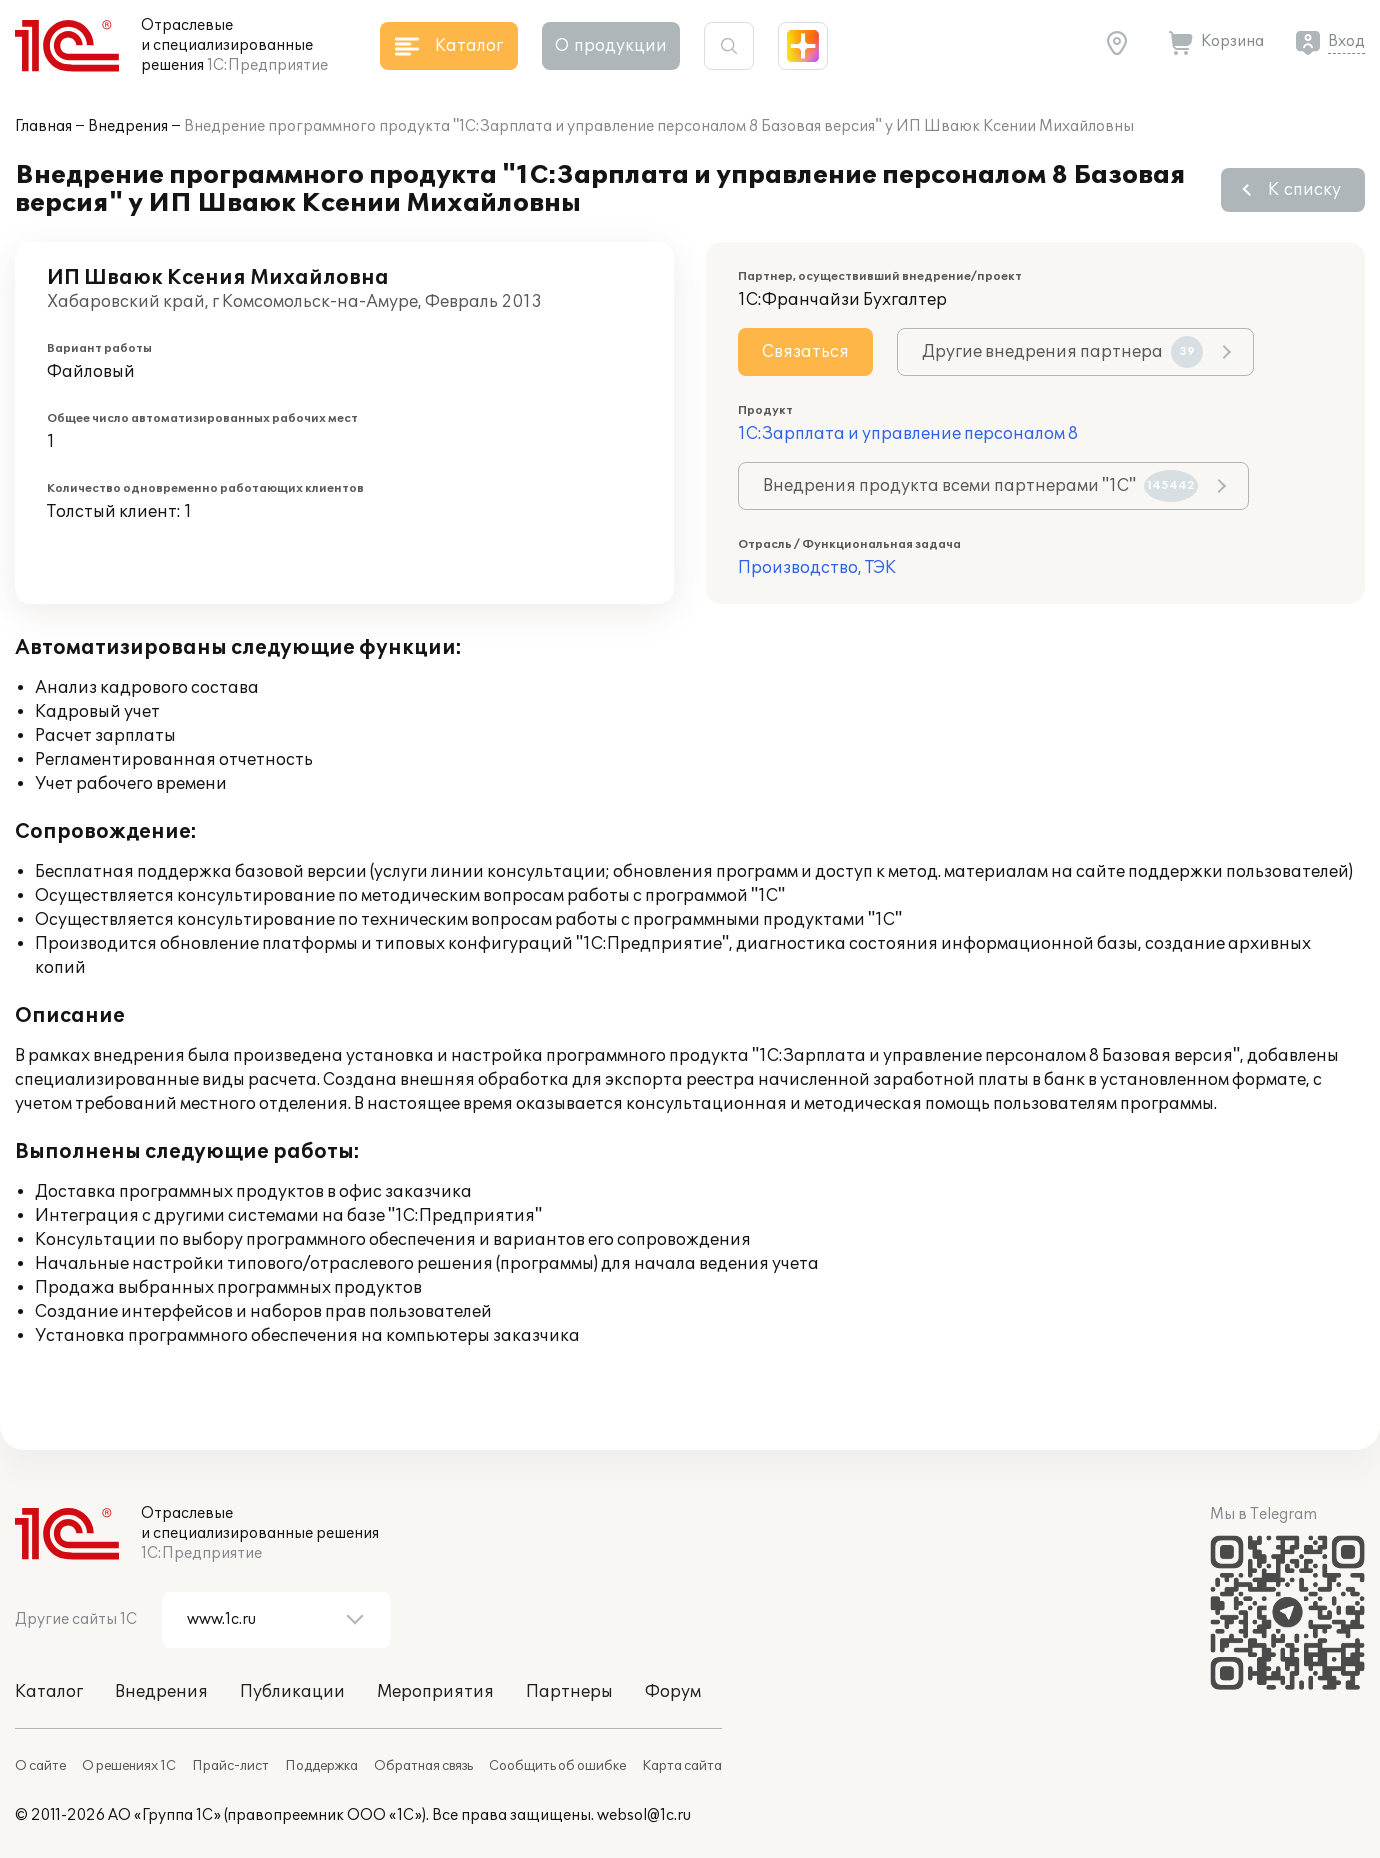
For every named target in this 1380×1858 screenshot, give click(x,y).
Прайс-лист (230, 1766)
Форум (673, 1692)
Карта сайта (682, 1766)
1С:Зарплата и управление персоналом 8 (908, 434)
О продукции (611, 46)
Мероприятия (435, 1692)
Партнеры (569, 1692)
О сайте (40, 1766)
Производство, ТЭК (817, 568)
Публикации (292, 1692)
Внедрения (128, 126)
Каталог (49, 1692)
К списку (1304, 190)
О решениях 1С (129, 1766)
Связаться (805, 352)
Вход (1346, 41)
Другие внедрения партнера (1062, 352)
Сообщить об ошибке (557, 1766)
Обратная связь (423, 1766)
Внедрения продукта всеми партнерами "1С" (980, 486)
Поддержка (321, 1766)
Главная (43, 126)
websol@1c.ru (644, 1815)
